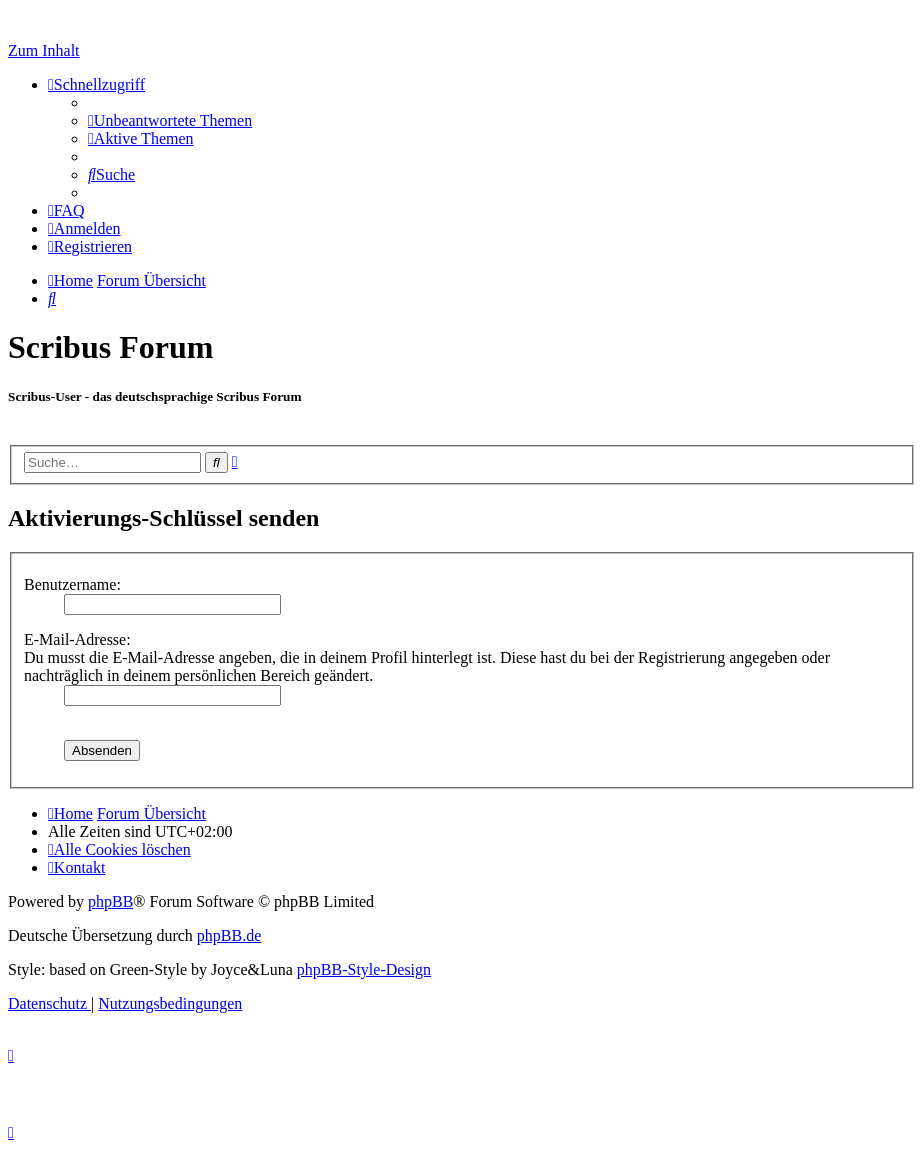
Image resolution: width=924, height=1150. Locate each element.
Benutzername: (72, 584)
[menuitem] (170, 120)
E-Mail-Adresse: (77, 639)
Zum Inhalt (44, 50)
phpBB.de (229, 935)
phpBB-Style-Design (364, 969)
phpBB (110, 901)
